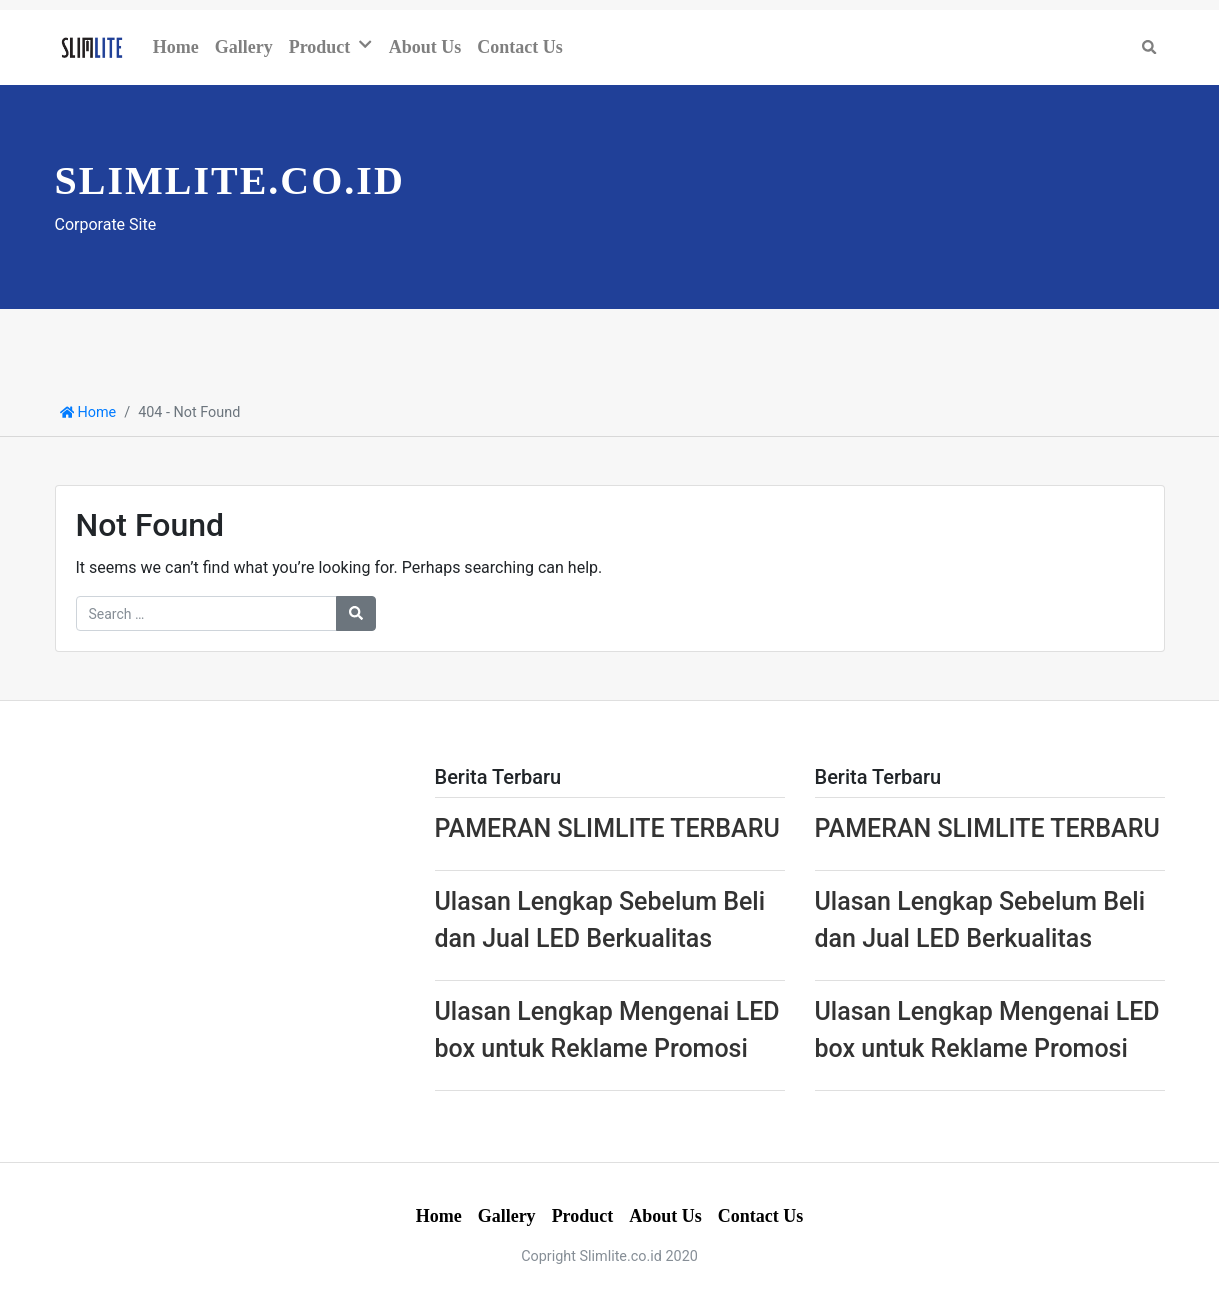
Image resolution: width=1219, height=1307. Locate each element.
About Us (425, 47)
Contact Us (520, 47)
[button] (369, 45)
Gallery (244, 47)
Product (320, 47)
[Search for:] (206, 613)
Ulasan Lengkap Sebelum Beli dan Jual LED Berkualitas (600, 920)
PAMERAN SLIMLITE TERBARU (607, 828)
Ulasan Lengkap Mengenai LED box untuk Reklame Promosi (607, 1030)
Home (176, 47)
